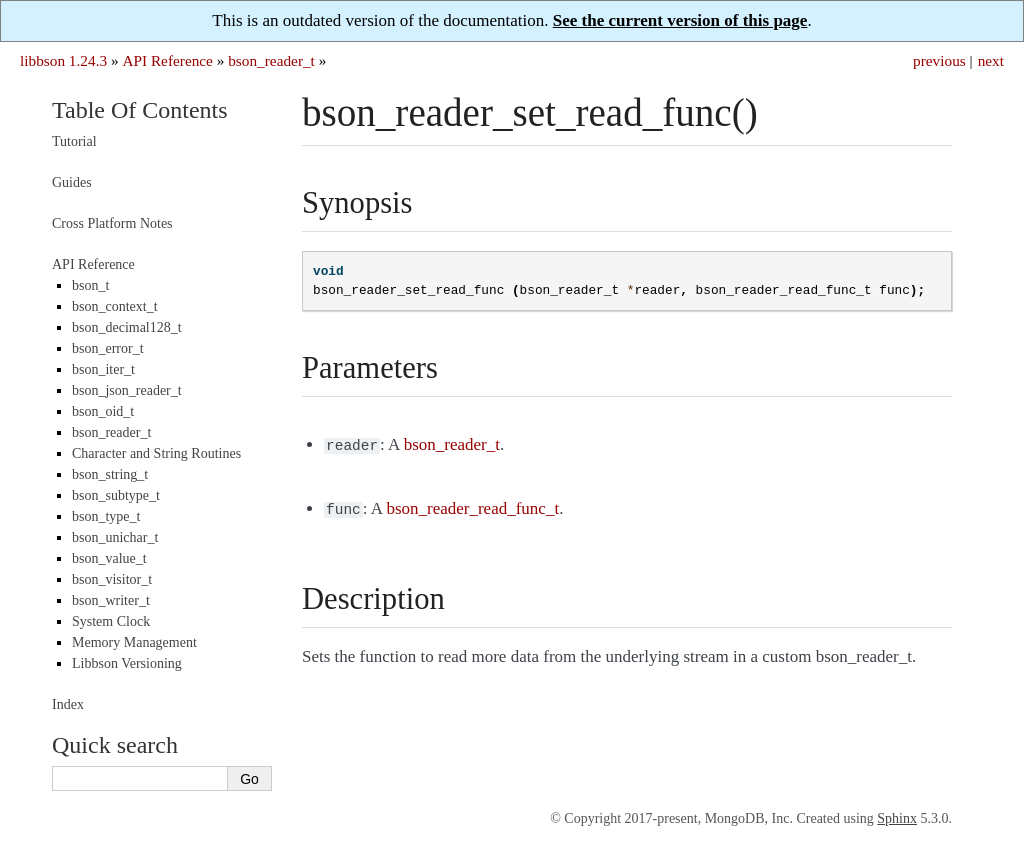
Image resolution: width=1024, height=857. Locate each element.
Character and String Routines (156, 453)
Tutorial (74, 141)
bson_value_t (109, 558)
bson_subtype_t (116, 495)
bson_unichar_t (115, 537)
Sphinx (897, 818)
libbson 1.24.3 (63, 60)
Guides (72, 182)
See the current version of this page (680, 20)
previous (939, 60)
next (991, 60)
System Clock (111, 621)
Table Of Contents (140, 110)
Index (68, 704)
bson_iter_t (103, 369)
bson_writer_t (111, 600)
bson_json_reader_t (127, 390)
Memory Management (134, 642)
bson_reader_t (271, 60)
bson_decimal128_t (127, 327)
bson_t (90, 285)
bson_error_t (108, 348)
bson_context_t (115, 306)
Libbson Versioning (127, 663)
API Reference (167, 60)
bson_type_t (106, 516)
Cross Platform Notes (112, 223)
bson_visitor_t (112, 579)
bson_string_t (110, 474)
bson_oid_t (103, 411)
